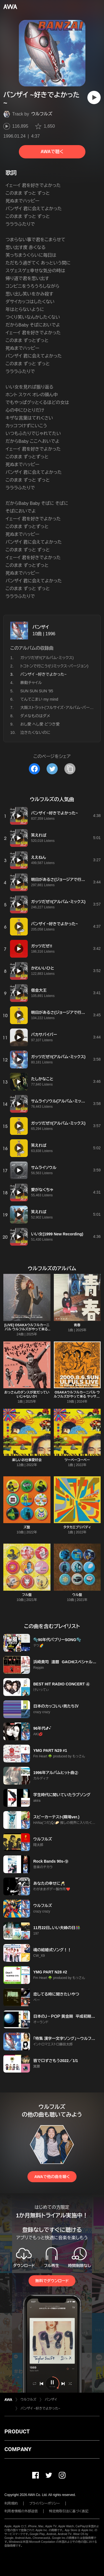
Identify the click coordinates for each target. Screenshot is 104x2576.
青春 (77, 1325)
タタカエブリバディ (77, 1527)
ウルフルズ (41, 114)
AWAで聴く (51, 151)
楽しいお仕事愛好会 (27, 1460)
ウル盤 (77, 1595)
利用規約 (11, 2503)
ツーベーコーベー (77, 1460)
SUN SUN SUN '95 (36, 691)
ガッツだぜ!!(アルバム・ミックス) (47, 657)
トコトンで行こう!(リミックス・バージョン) (54, 666)
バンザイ (40, 627)
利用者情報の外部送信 (21, 2511)
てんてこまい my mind (39, 699)
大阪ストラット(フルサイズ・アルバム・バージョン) (61, 707)
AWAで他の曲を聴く (52, 2176)
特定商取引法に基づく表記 (68, 2511)
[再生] (94, 97)
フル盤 (27, 1595)
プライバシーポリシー (44, 2503)
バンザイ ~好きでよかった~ (40, 2408)
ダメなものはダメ (35, 716)
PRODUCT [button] (17, 2431)
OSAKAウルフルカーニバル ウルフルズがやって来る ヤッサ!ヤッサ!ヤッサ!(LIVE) (77, 1396)
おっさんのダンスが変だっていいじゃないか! (26, 1394)
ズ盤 (27, 1527)
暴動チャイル (31, 682)
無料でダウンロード (52, 2281)
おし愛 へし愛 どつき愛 (40, 724)
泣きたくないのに (35, 732)
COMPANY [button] (17, 2449)
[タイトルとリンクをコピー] (69, 768)
